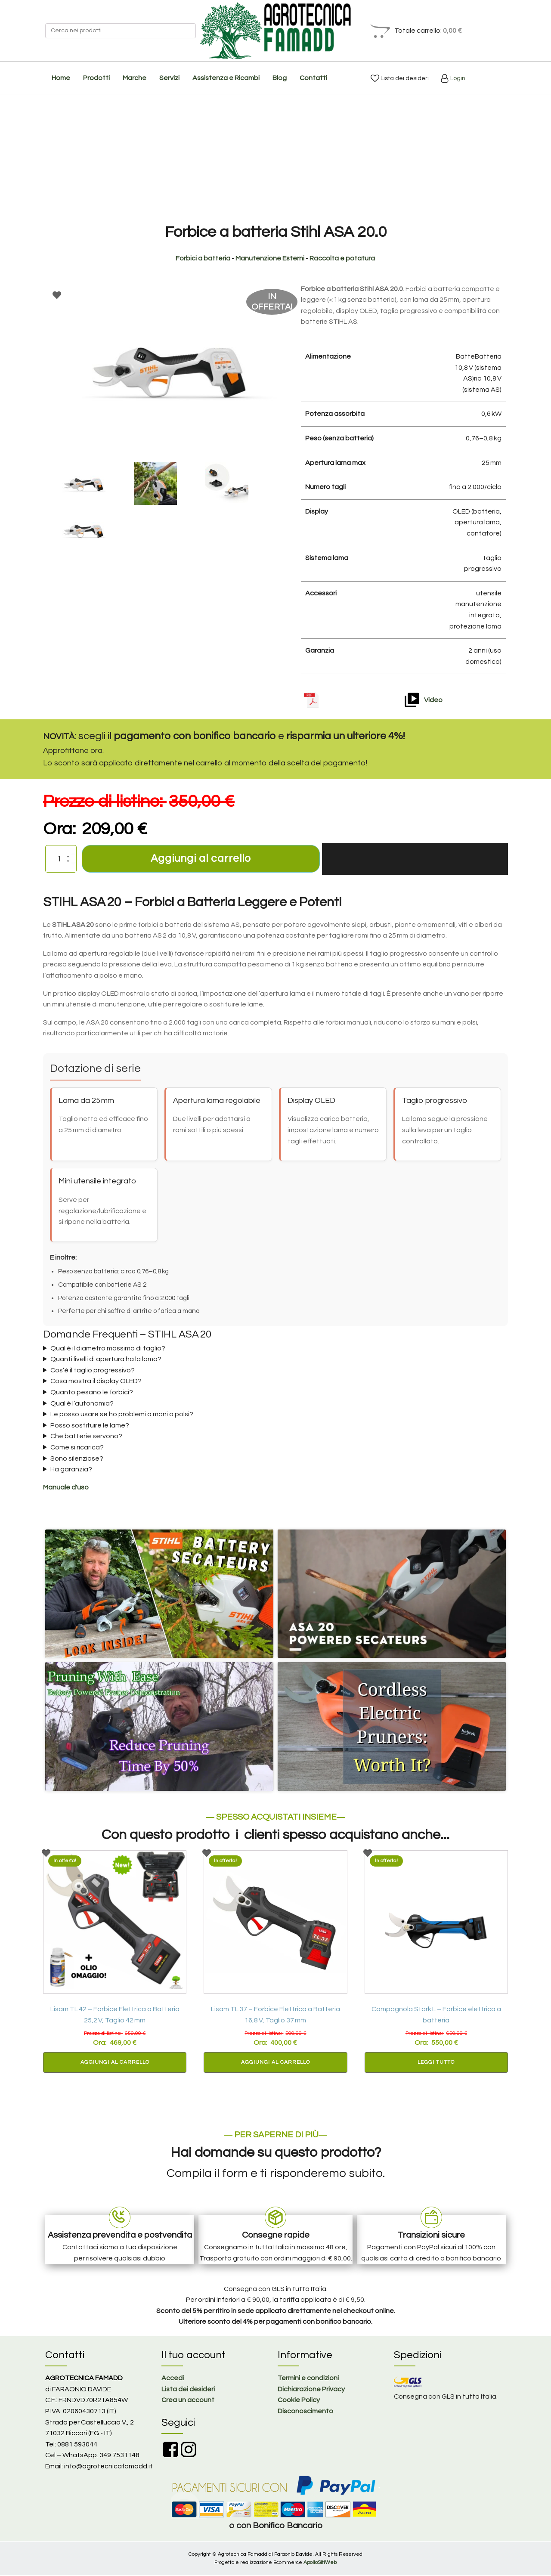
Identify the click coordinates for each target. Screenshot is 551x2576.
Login (457, 78)
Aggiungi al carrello (200, 858)
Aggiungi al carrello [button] (114, 2063)
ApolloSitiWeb (320, 2563)
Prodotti (96, 77)
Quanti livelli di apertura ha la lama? (105, 1359)
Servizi (169, 77)
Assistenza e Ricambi (226, 77)
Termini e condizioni (308, 2378)
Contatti (313, 77)
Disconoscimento (305, 2412)
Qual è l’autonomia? (82, 1403)
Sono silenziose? (76, 1458)
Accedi (172, 2378)
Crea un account (187, 2400)
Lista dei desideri (404, 78)
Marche (134, 77)
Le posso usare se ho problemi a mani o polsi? (121, 1415)
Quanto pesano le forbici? (91, 1393)
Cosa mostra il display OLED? (96, 1381)
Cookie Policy (299, 2400)
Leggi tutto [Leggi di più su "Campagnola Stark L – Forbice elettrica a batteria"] (436, 2063)
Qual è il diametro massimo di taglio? (107, 1348)
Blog (279, 77)
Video (433, 700)
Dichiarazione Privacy (311, 2389)
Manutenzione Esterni (269, 258)
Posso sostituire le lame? (89, 1425)
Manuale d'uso (66, 1487)
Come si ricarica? (77, 1448)
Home (61, 77)
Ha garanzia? (71, 1470)
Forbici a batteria (203, 258)
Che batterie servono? (86, 1437)
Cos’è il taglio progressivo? (92, 1370)
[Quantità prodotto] (61, 859)
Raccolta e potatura (342, 258)
